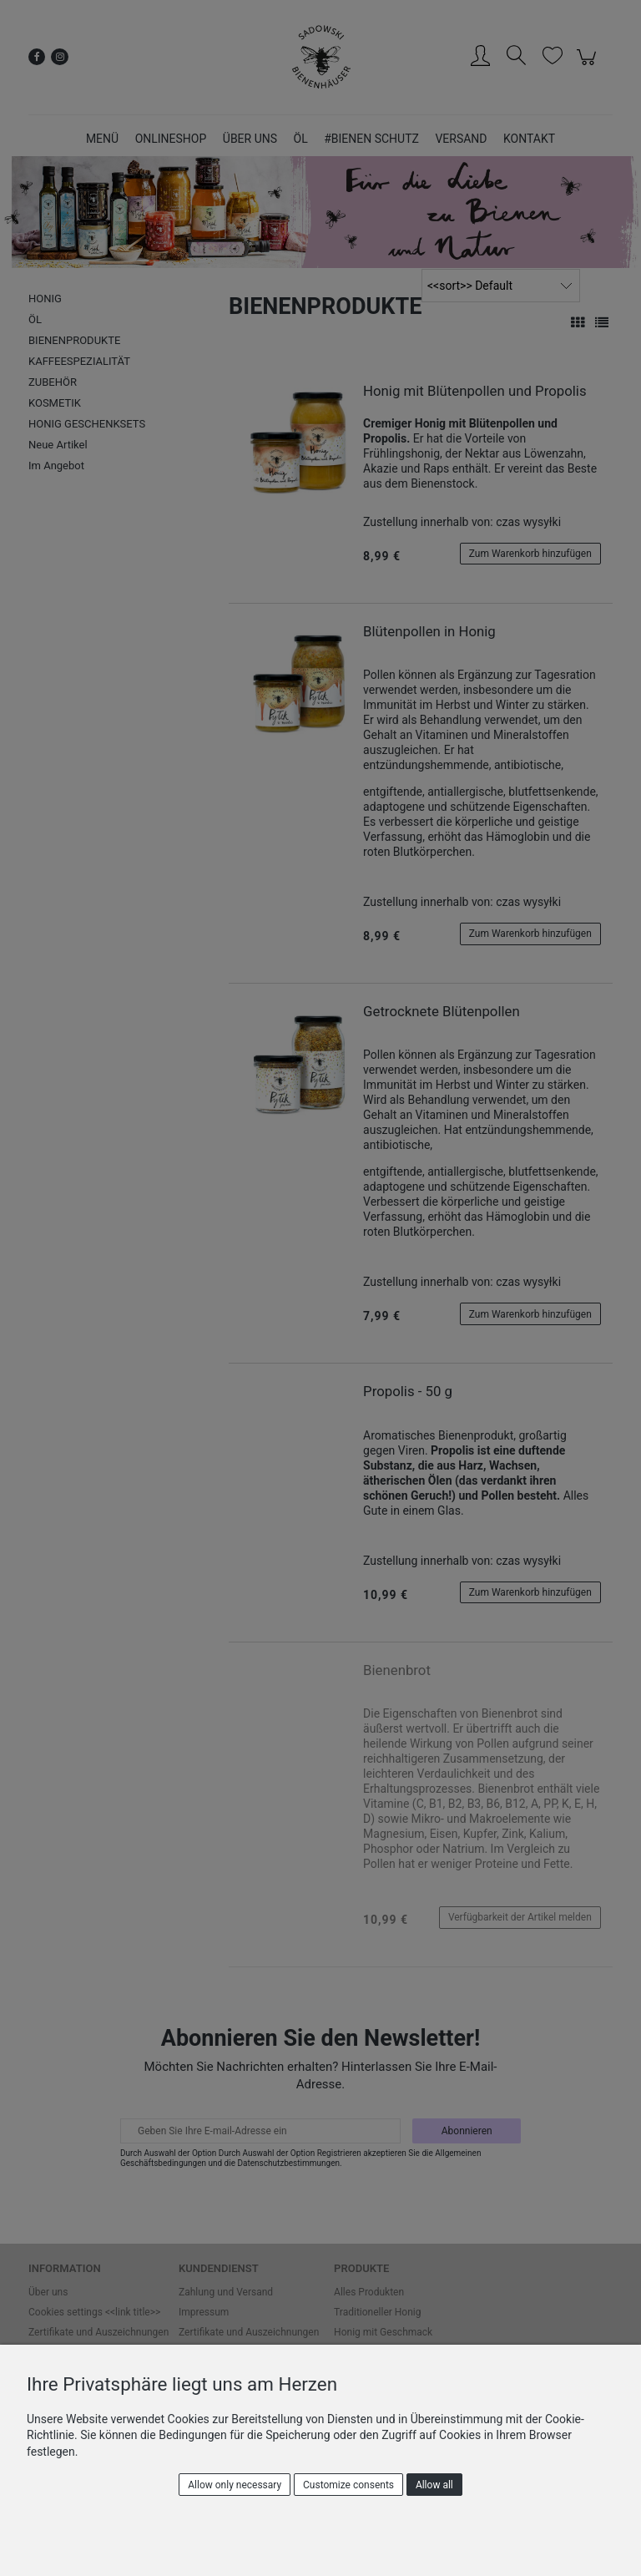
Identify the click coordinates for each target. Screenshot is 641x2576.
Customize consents (348, 2485)
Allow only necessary (234, 2485)
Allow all (434, 2485)
